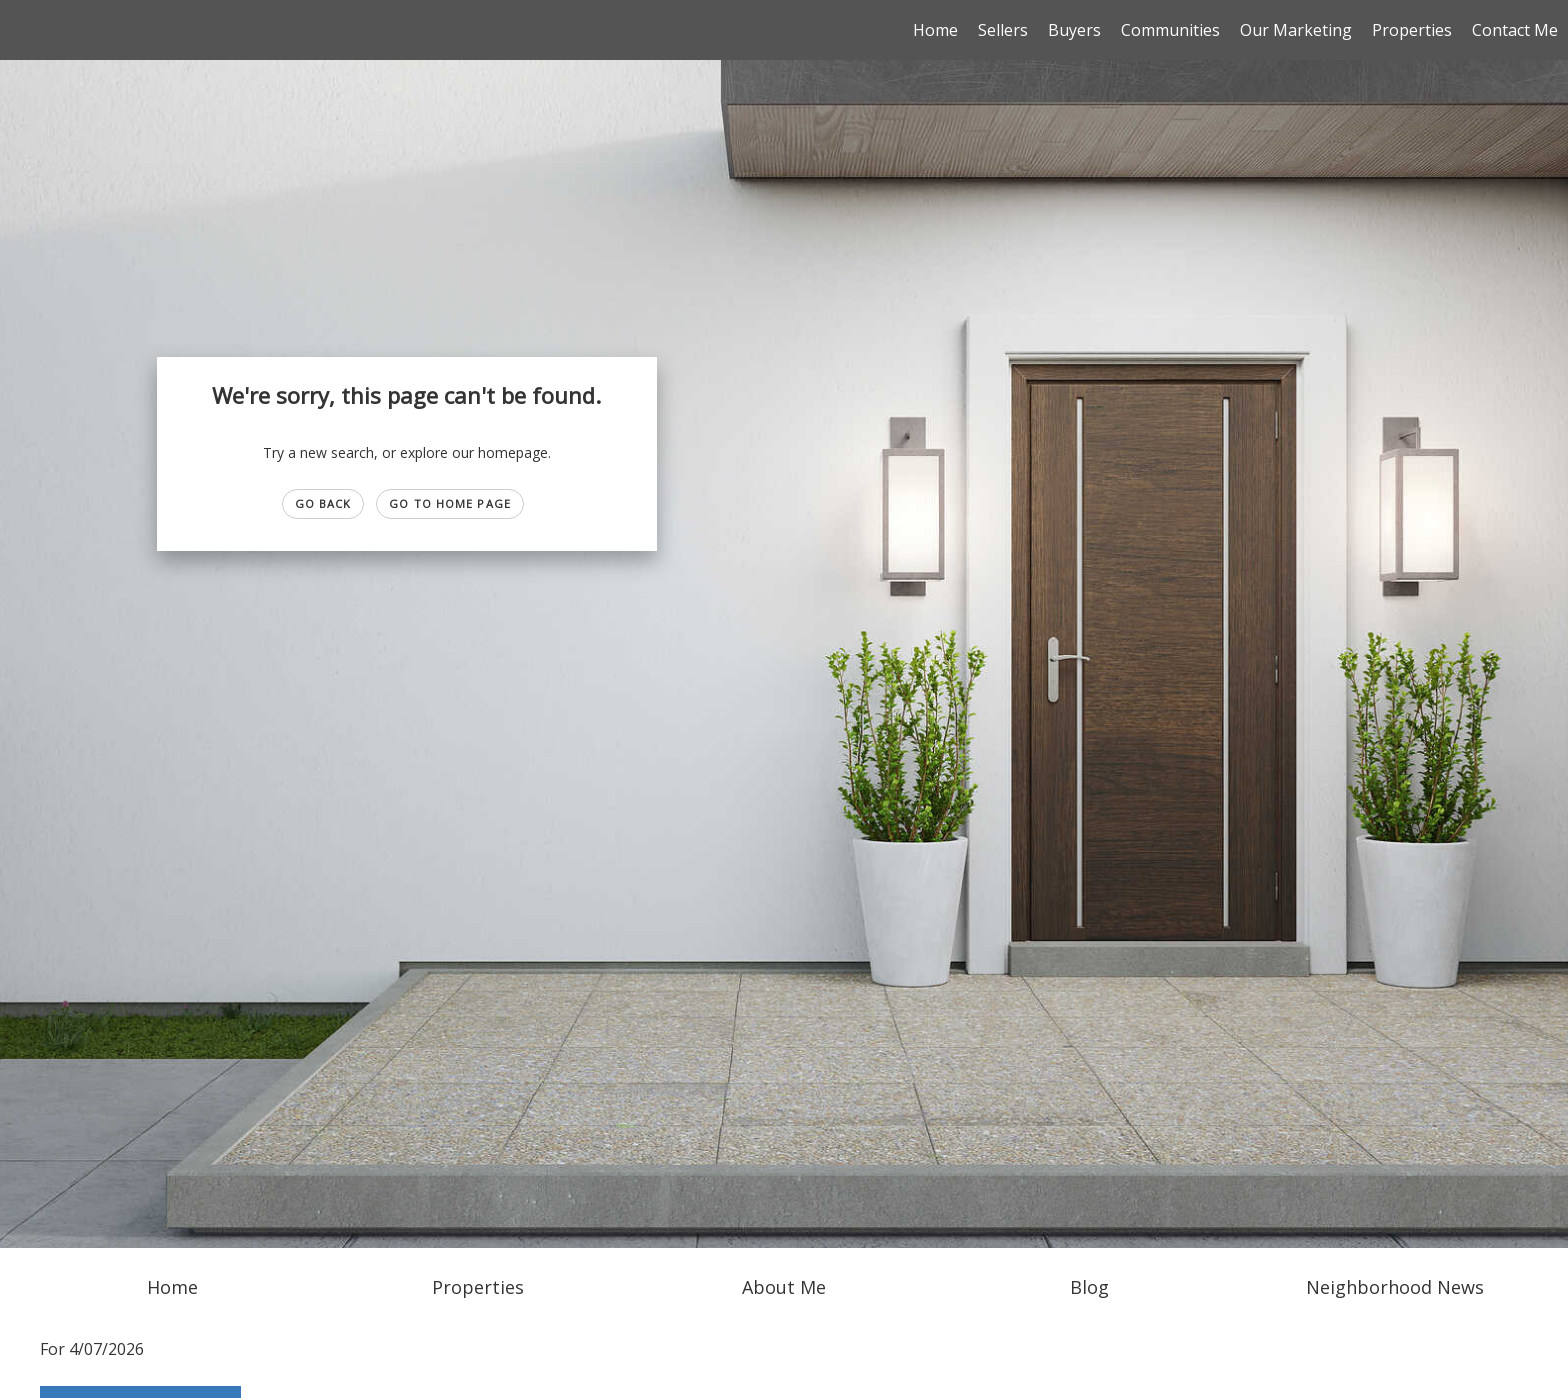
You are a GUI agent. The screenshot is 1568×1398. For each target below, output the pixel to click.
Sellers (1003, 30)
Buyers (1074, 30)
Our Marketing (1296, 30)
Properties (1412, 30)
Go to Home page (450, 503)
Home (935, 30)
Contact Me (1515, 30)
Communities (1170, 30)
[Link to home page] (25, 30)
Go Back (323, 503)
